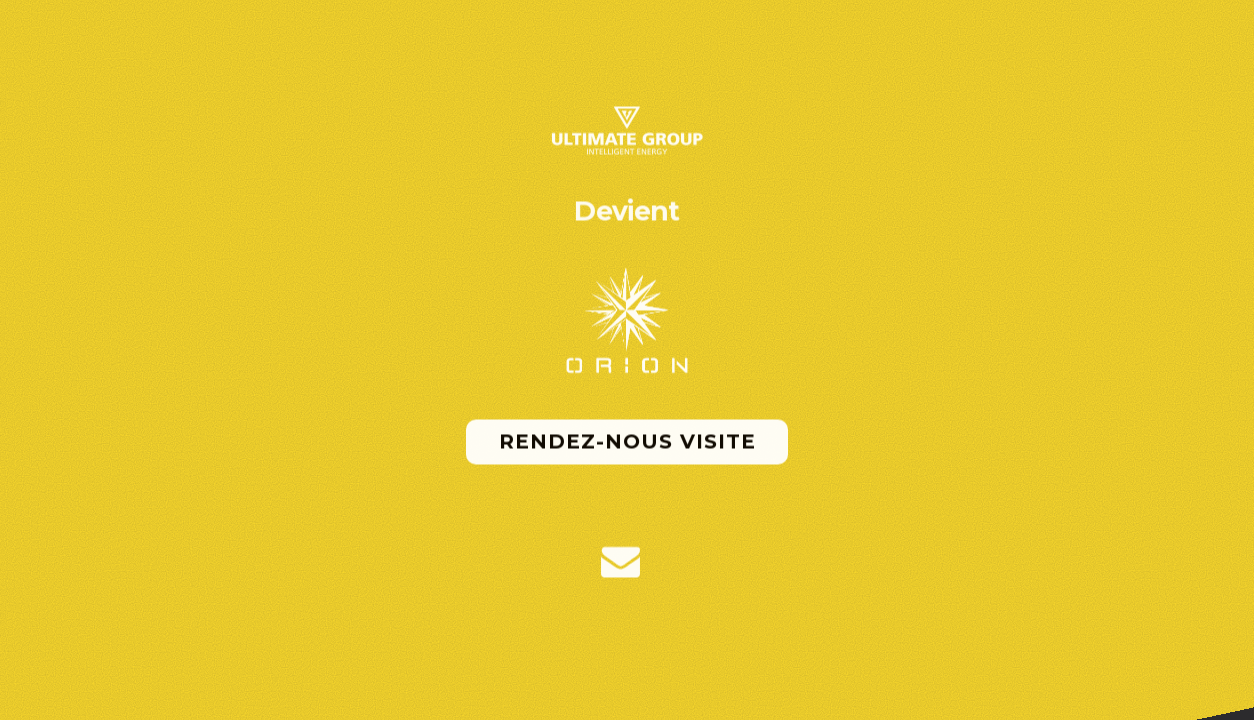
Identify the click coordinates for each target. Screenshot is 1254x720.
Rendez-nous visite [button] (627, 442)
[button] (620, 562)
